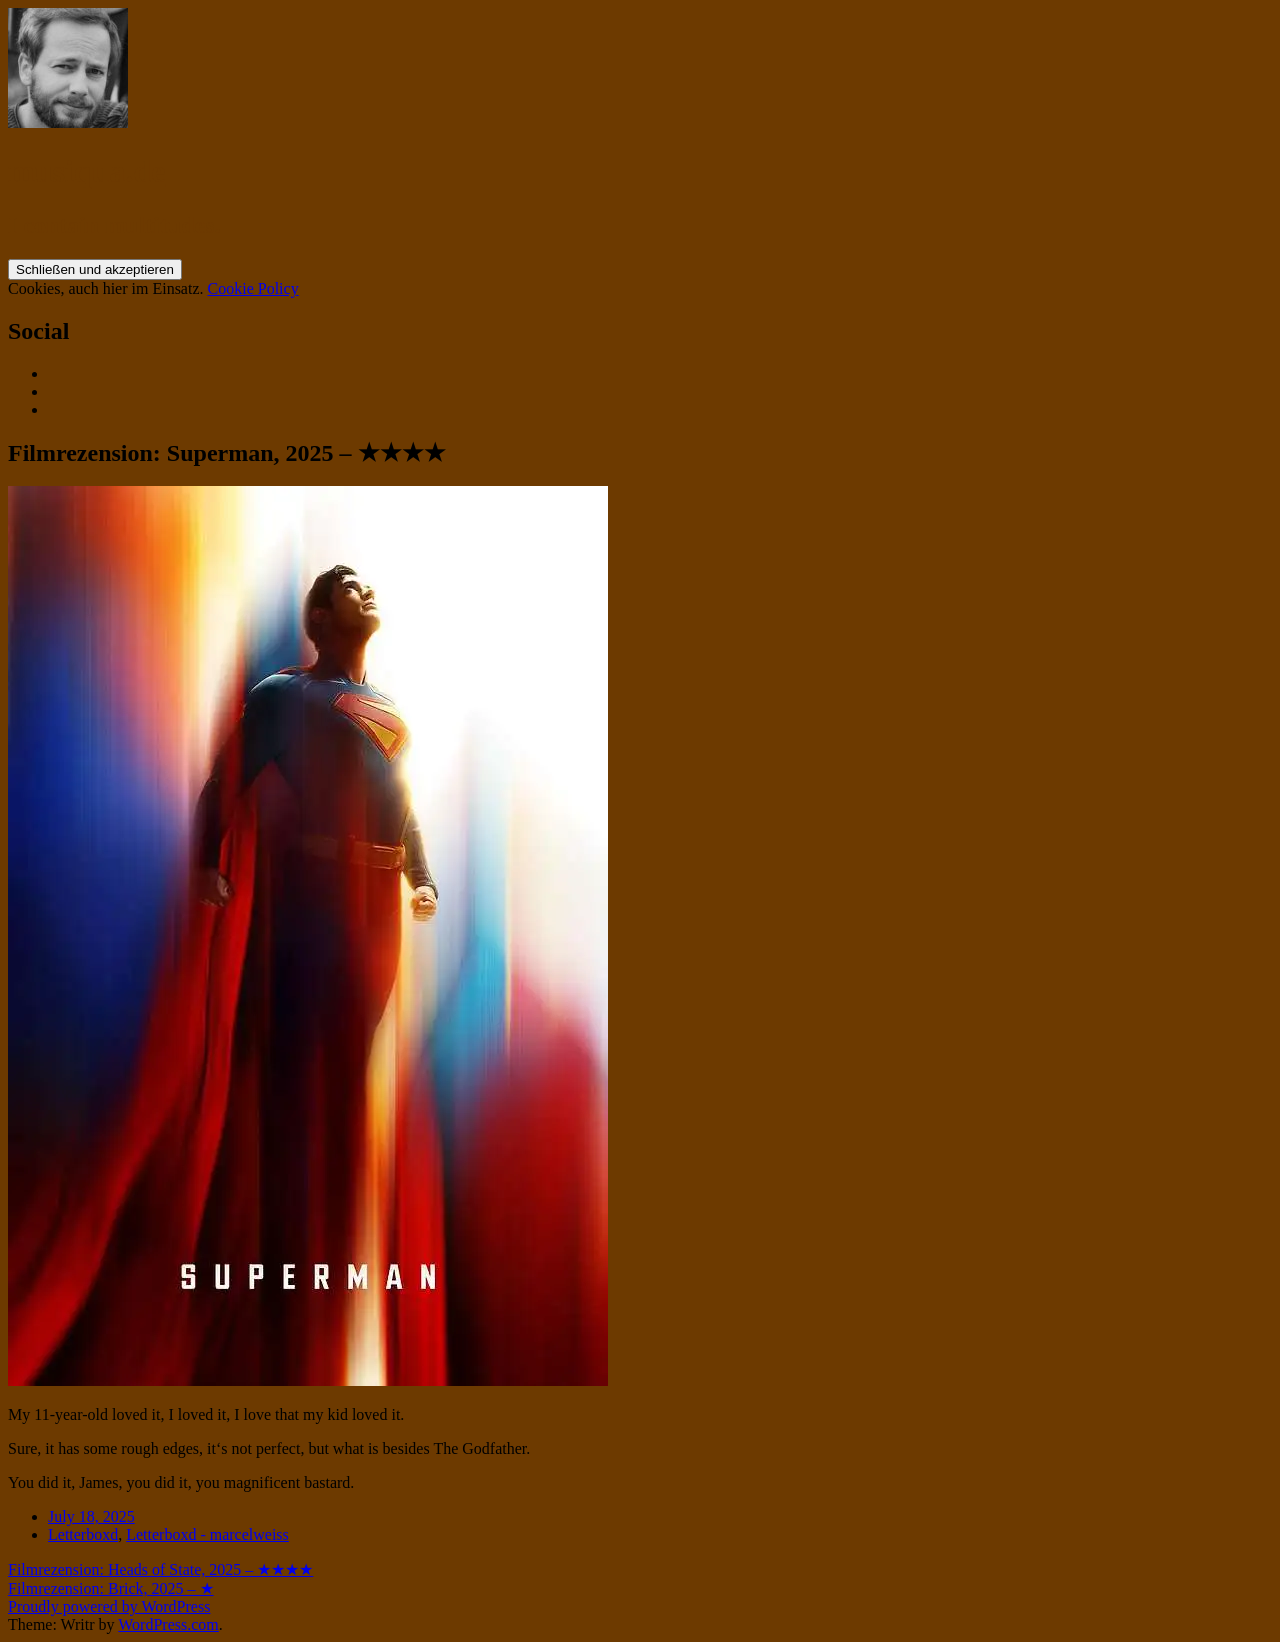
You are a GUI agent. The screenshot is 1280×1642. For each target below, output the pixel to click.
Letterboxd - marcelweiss (207, 1534)
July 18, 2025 (91, 1516)
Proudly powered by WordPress (109, 1606)
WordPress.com (168, 1624)
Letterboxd (83, 1534)
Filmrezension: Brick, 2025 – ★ (111, 1588)
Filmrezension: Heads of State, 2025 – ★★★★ (160, 1569)
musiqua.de (86, 171)
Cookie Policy (253, 288)
